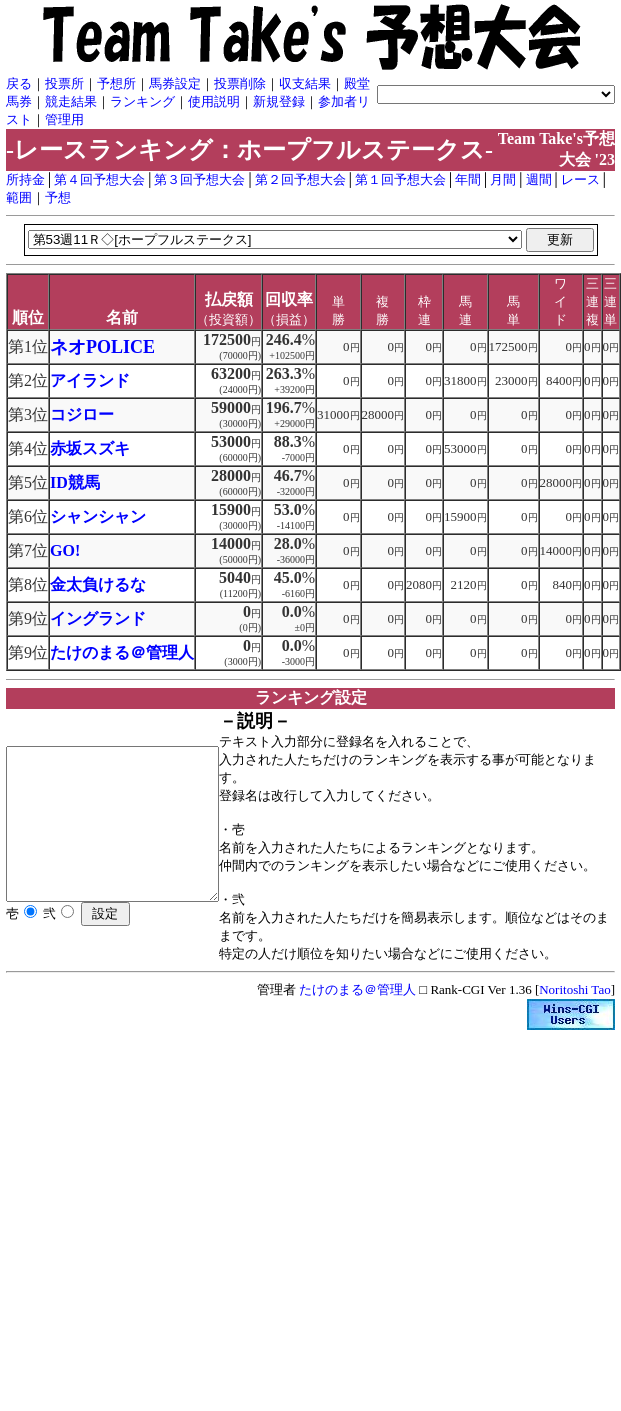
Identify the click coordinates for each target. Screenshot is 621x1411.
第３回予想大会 (199, 179)
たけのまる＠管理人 (357, 1007)
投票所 (64, 83)
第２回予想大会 (300, 179)
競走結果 (71, 101)
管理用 (64, 119)
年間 (468, 179)
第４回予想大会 (99, 179)
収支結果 (305, 83)
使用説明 (214, 101)
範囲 (19, 197)
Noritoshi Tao (574, 1007)
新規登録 (279, 101)
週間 (539, 179)
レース (580, 179)
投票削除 (240, 83)
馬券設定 (175, 83)
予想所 (116, 83)
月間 (503, 179)
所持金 (25, 179)
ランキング (142, 101)
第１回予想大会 (400, 179)
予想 (58, 197)
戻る (19, 83)
